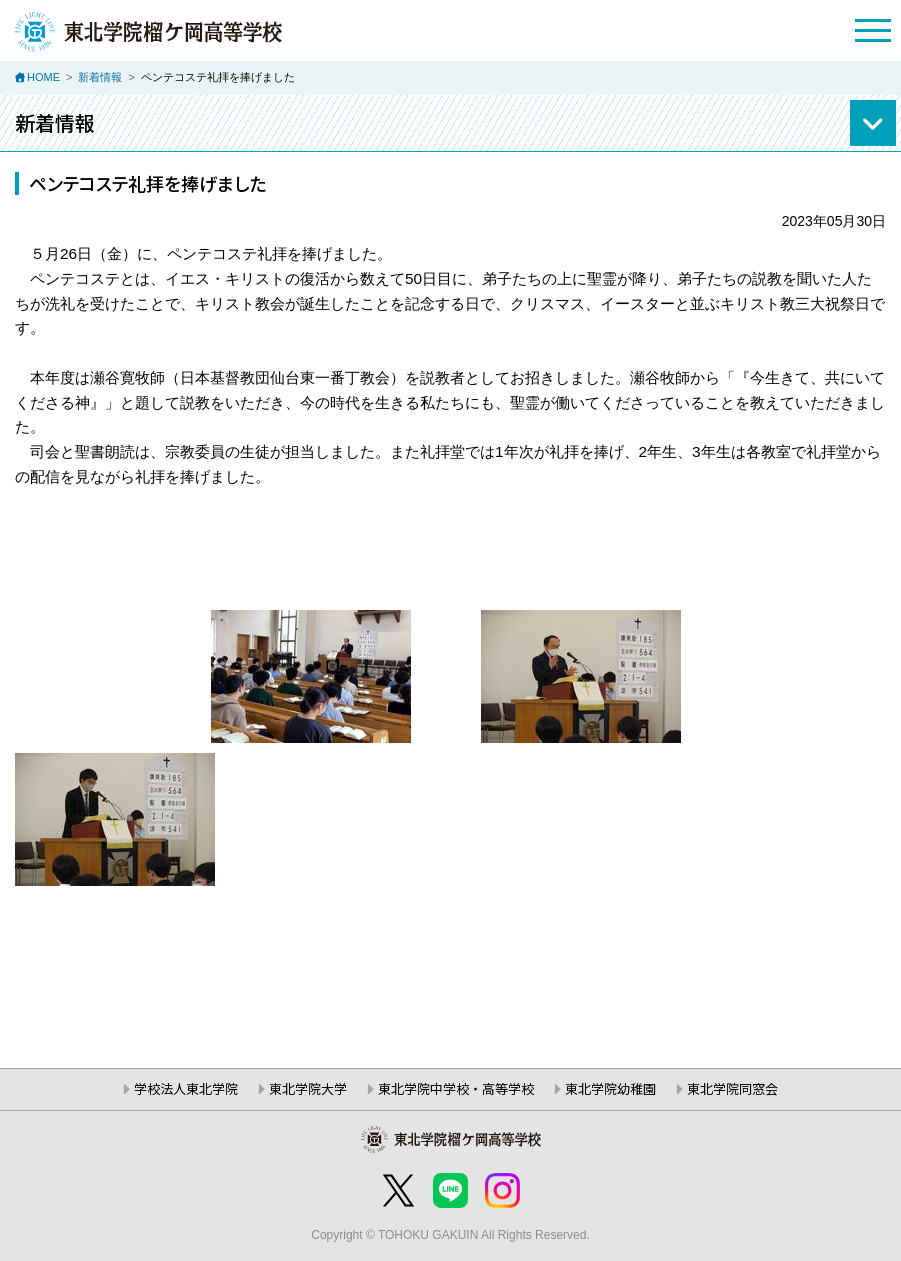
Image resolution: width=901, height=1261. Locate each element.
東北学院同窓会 (732, 1088)
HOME (43, 77)
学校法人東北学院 (186, 1088)
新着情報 (100, 77)
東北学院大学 (308, 1088)
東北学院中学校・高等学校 (456, 1088)
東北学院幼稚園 (610, 1088)
